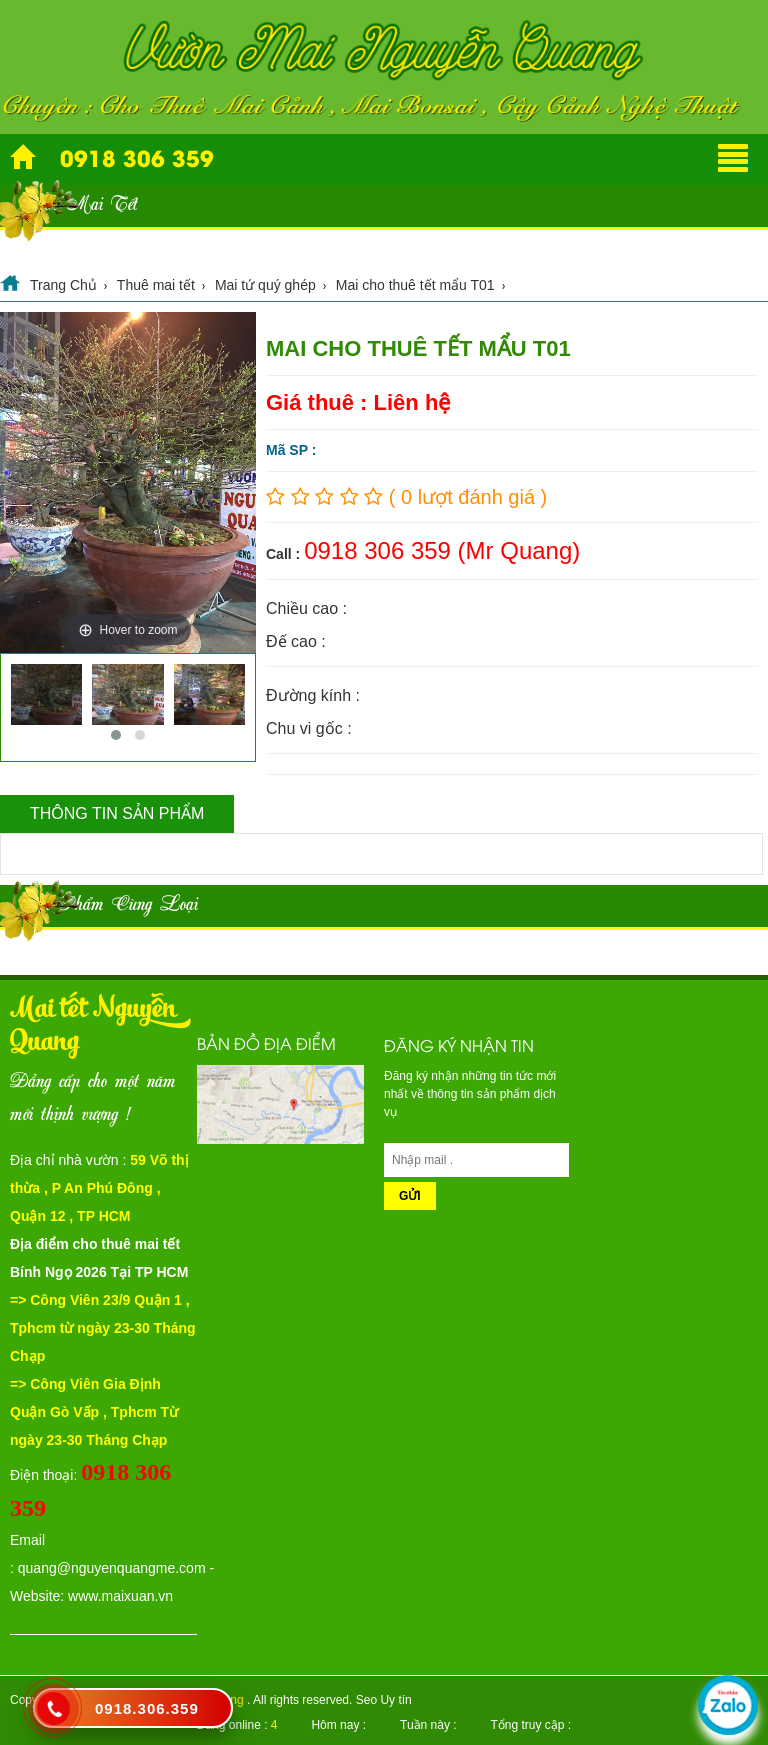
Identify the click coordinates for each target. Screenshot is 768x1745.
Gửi (410, 1196)
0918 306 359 (137, 157)
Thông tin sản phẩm (117, 813)
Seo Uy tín (384, 1700)
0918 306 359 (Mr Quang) (442, 550)
